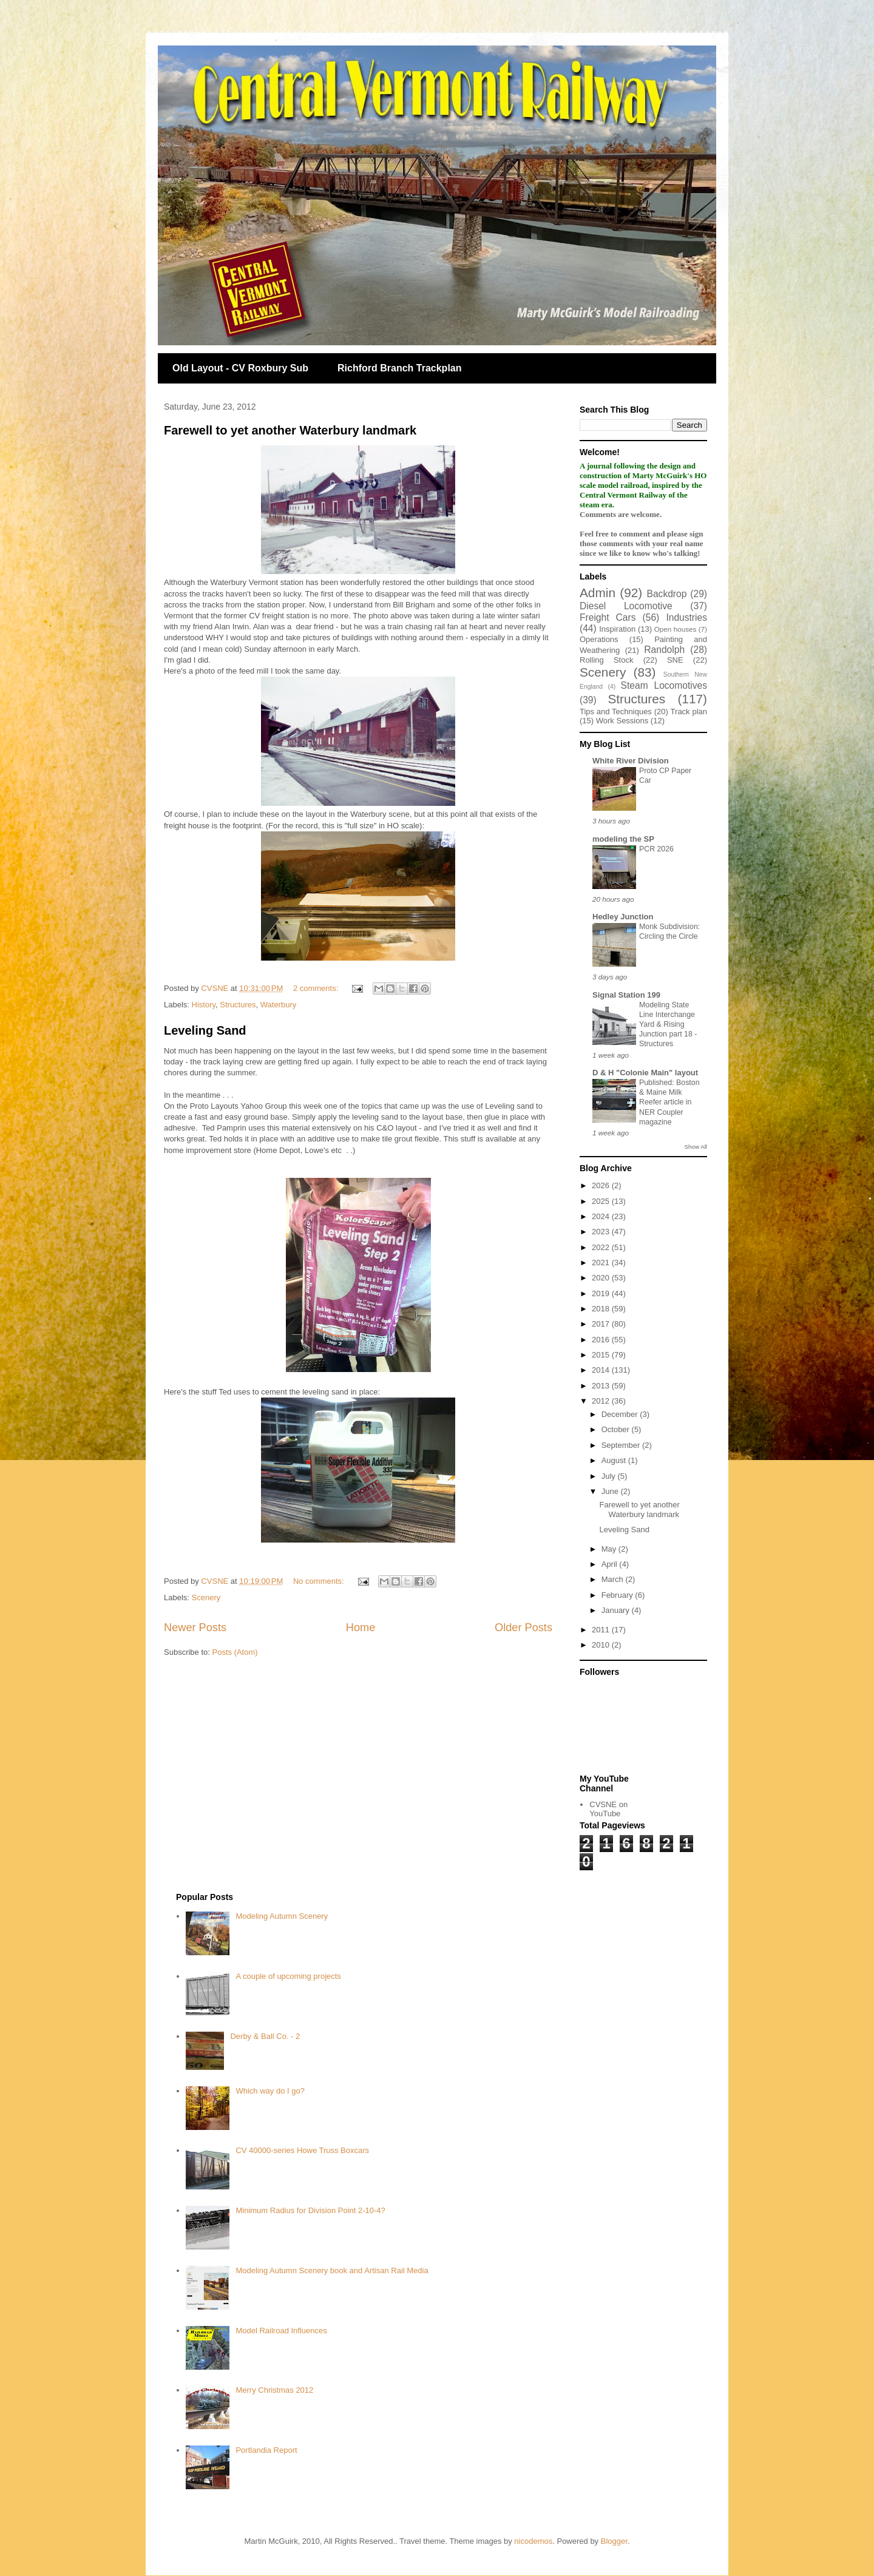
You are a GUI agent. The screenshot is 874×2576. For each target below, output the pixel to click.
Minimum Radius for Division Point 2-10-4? (310, 2210)
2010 (602, 1644)
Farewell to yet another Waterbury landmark (290, 430)
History (203, 1004)
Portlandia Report (266, 2450)
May (609, 1548)
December (620, 1414)
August (614, 1460)
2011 (602, 1629)
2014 (602, 1369)
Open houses (675, 629)
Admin (597, 593)
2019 (602, 1293)
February (618, 1595)
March (613, 1579)
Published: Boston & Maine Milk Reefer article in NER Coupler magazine (669, 1102)
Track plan (689, 711)
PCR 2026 (656, 849)
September (621, 1445)
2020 (602, 1277)
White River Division (630, 760)
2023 (602, 1231)
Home (361, 1627)
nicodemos (533, 2541)
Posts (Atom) (235, 1652)
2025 (602, 1201)
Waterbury (278, 1004)
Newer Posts (195, 1627)
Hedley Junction (622, 916)
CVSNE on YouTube (608, 1809)
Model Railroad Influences (281, 2330)
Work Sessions (622, 720)
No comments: (319, 1581)
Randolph (664, 649)
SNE (675, 659)
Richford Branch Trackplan (399, 368)
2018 (602, 1308)
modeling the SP (623, 838)
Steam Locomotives (664, 685)
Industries (686, 617)
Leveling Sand (205, 1030)
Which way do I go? (269, 2090)
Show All (696, 1146)
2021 (602, 1262)
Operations (599, 639)
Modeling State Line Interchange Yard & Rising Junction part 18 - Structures (668, 1024)
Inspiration (617, 629)
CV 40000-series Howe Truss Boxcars (302, 2150)
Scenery (206, 1597)
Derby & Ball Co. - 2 (265, 2036)
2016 (602, 1339)
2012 (602, 1400)
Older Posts (523, 1627)
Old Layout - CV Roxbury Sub (240, 368)
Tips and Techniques (616, 711)
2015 (602, 1354)
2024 (602, 1216)
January (616, 1610)
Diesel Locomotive (626, 606)
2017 (602, 1323)
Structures (238, 1004)
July (609, 1476)
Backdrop (667, 594)
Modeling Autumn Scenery (281, 1916)
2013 (602, 1385)
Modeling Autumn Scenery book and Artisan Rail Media (331, 2270)
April (610, 1564)
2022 (602, 1247)
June (611, 1491)
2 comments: (316, 988)
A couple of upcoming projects (287, 1976)
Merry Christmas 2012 (274, 2390)
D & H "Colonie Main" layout (645, 1072)
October (616, 1429)
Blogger (614, 2541)
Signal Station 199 (626, 994)
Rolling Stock (606, 659)
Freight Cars (608, 617)
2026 (602, 1185)
